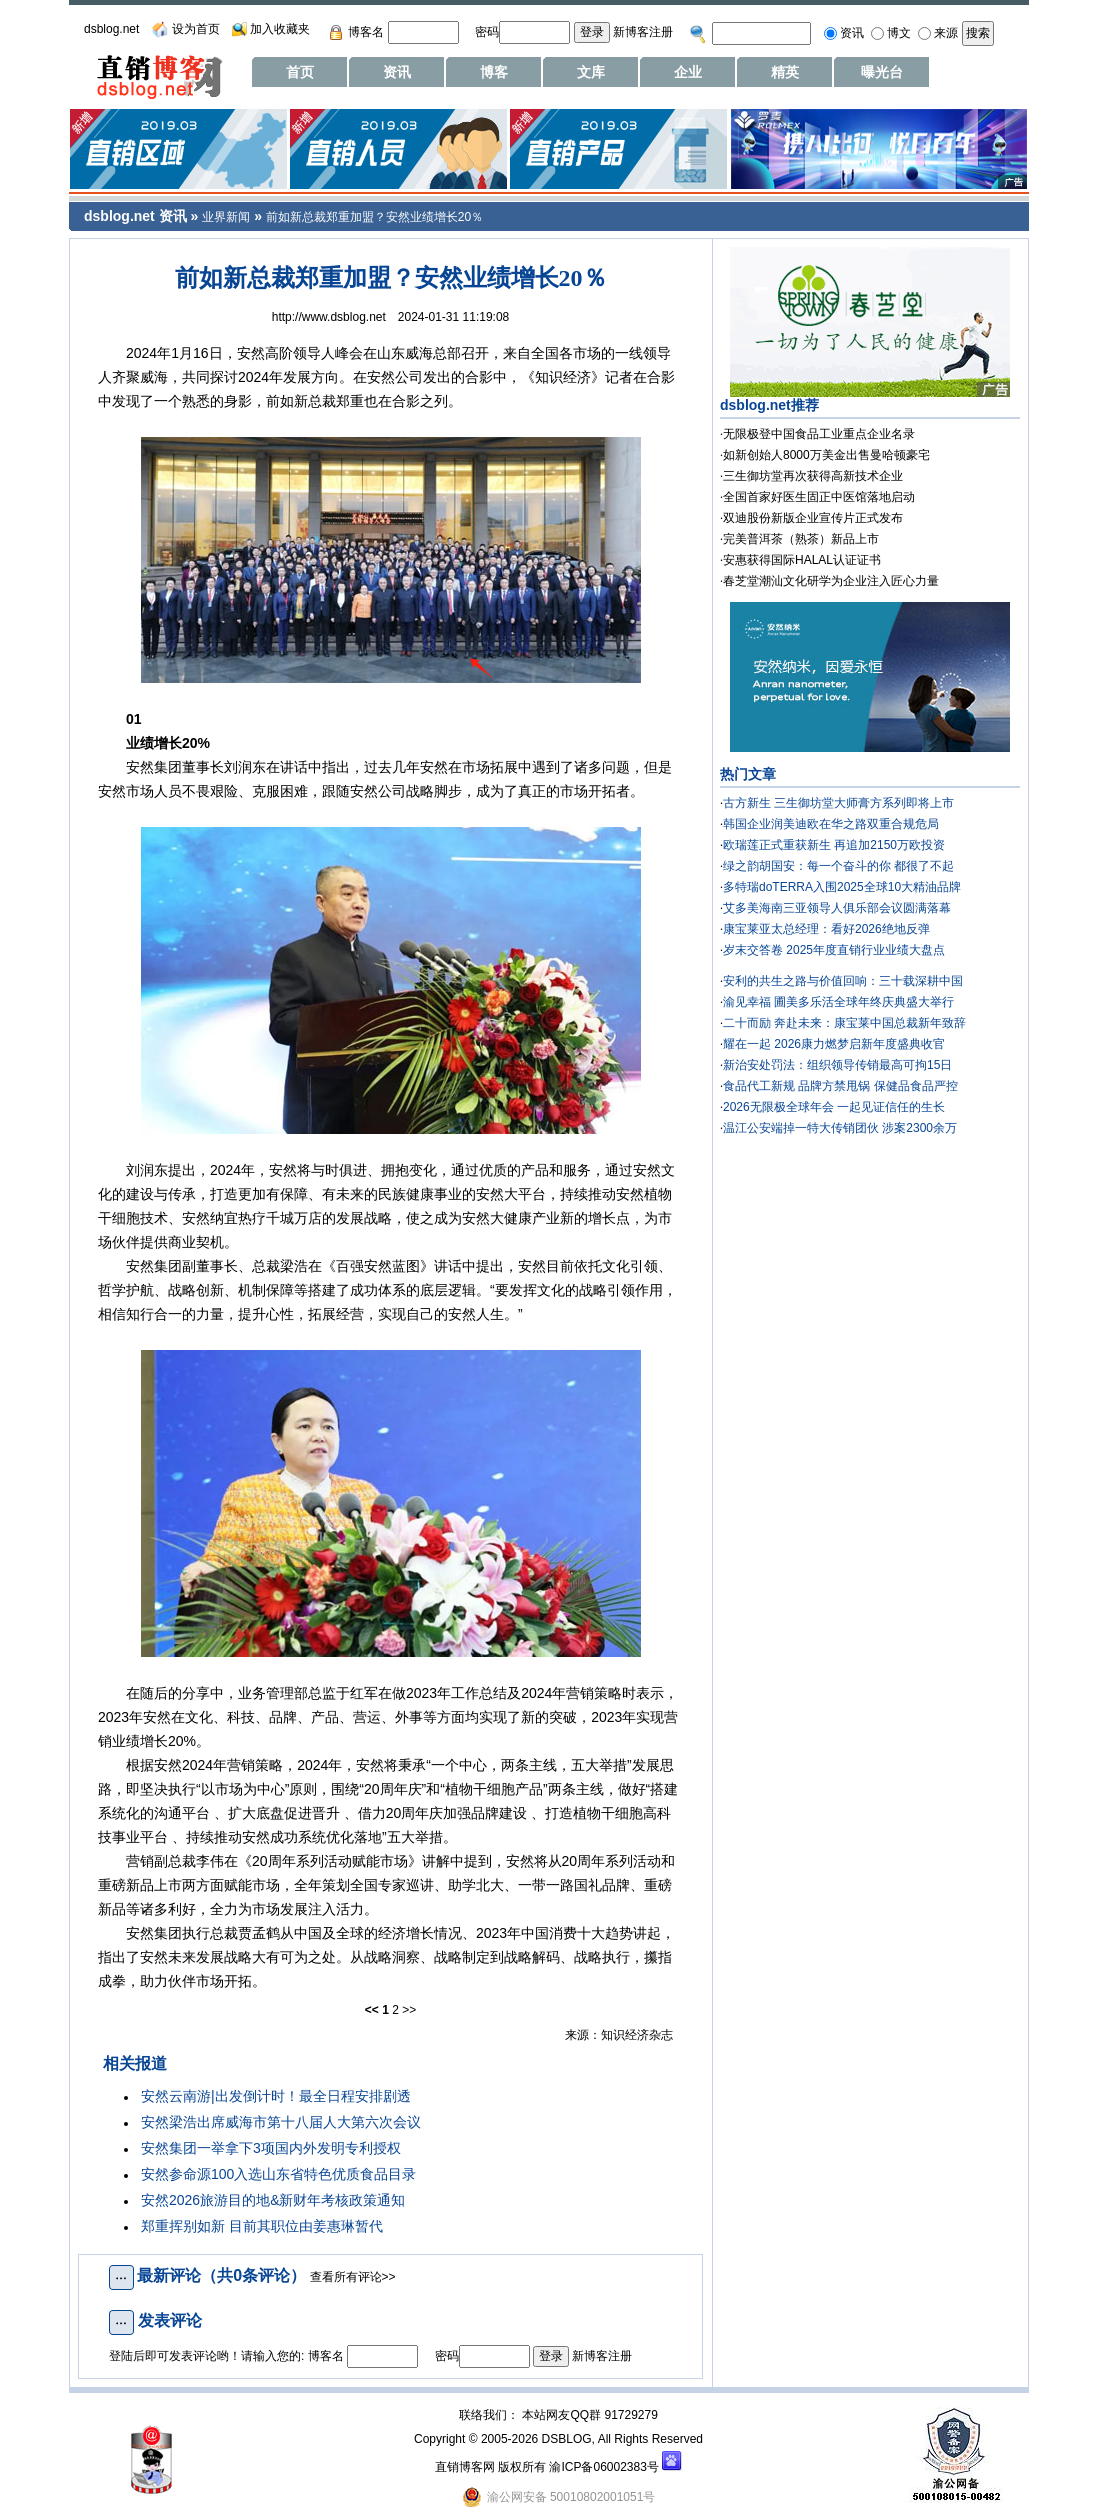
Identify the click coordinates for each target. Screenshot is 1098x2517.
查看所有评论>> (353, 2277)
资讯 (397, 72)
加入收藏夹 (280, 29)
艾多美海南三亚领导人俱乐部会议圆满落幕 (837, 908)
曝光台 (882, 72)
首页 (300, 72)
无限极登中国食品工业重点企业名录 (819, 434)
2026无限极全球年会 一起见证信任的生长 (834, 1107)
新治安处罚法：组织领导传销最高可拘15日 (837, 1065)
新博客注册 (643, 32)
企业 (688, 72)
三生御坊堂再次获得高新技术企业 (813, 476)
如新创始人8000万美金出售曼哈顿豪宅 (826, 455)
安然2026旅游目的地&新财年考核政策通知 (273, 2200)
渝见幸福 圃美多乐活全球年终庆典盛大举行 (838, 1002)
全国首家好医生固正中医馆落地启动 (819, 497)
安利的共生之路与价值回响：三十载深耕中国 (843, 981)
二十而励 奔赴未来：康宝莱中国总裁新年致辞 (844, 1023)
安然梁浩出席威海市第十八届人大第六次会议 (281, 2122)
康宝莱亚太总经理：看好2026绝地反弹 (826, 929)
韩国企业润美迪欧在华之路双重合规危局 (831, 824)
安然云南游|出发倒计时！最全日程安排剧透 (276, 2096)
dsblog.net (111, 29)
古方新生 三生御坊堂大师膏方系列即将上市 (838, 803)
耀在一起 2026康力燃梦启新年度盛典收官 (834, 1044)
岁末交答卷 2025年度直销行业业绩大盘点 (834, 950)
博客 (494, 72)
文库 (591, 72)
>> (409, 2010)
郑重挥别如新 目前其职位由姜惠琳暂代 (262, 2226)
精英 (785, 72)
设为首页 (196, 29)
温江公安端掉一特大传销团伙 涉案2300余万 (840, 1128)
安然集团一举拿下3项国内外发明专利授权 (271, 2148)
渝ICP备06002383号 (603, 2467)
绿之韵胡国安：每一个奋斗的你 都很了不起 (838, 866)
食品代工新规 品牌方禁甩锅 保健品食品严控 (840, 1086)
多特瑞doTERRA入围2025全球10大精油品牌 (842, 887)
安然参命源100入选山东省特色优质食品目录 (278, 2174)
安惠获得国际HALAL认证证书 (802, 560)
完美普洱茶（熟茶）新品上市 (801, 539)
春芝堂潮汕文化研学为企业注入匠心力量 (831, 581)
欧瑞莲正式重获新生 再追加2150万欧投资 (834, 845)
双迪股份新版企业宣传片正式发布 (813, 518)
